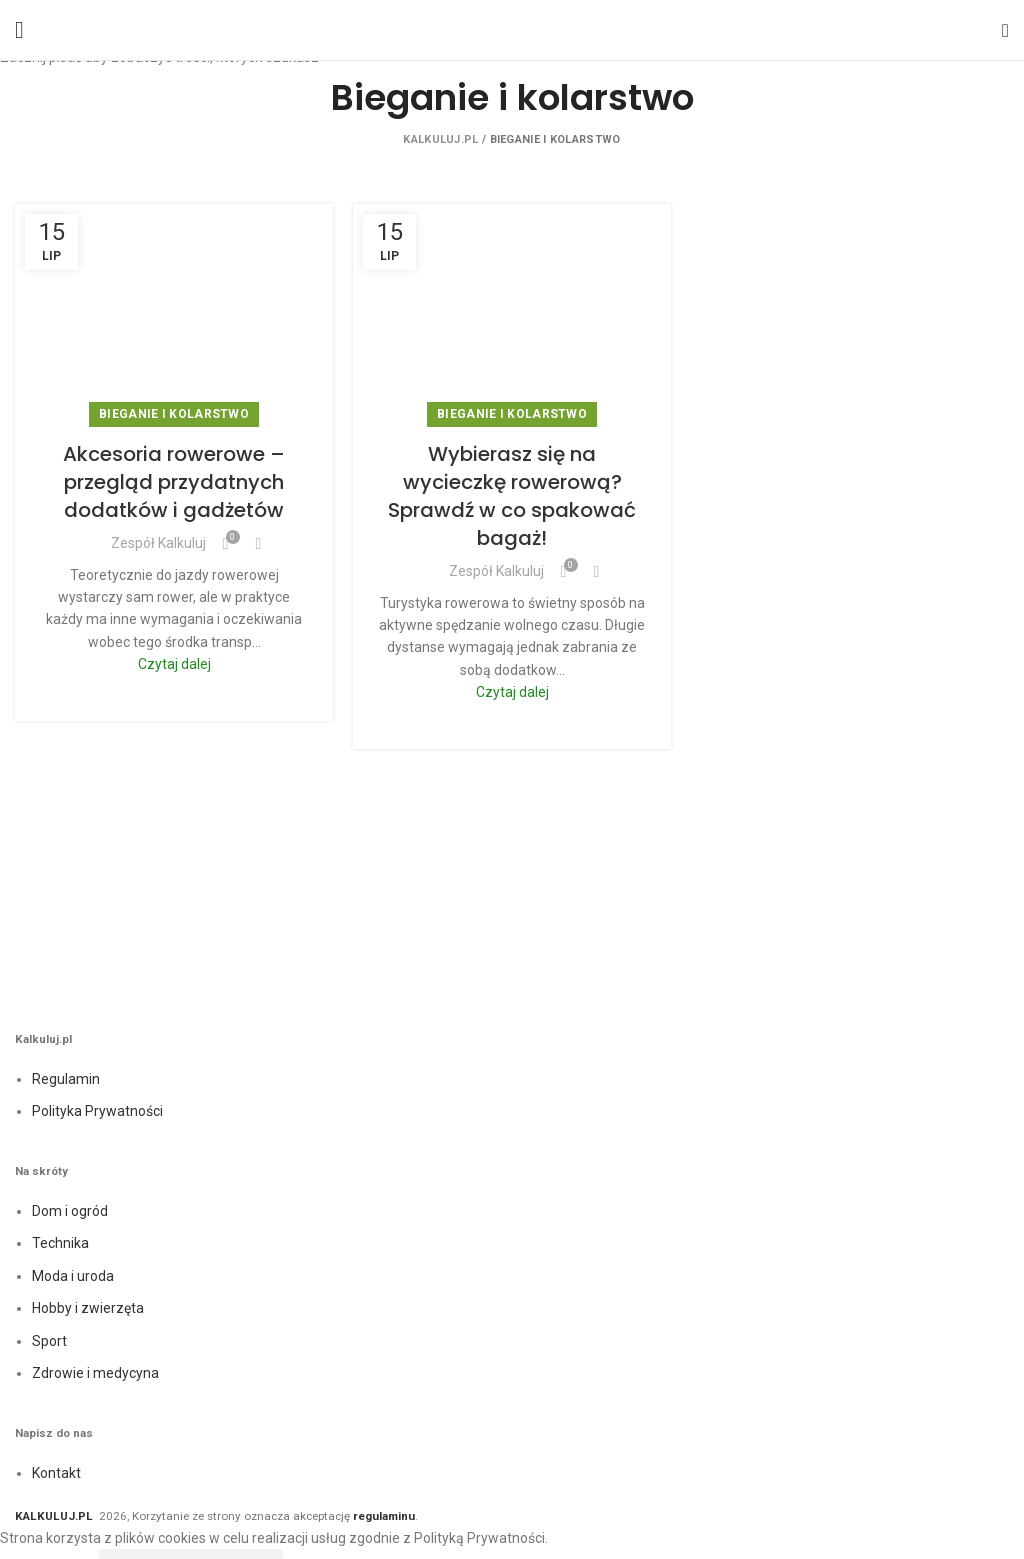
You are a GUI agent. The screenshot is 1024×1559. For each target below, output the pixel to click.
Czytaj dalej (174, 664)
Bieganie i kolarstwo (174, 414)
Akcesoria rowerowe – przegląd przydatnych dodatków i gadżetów (174, 482)
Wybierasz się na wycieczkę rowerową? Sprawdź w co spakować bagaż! (512, 496)
